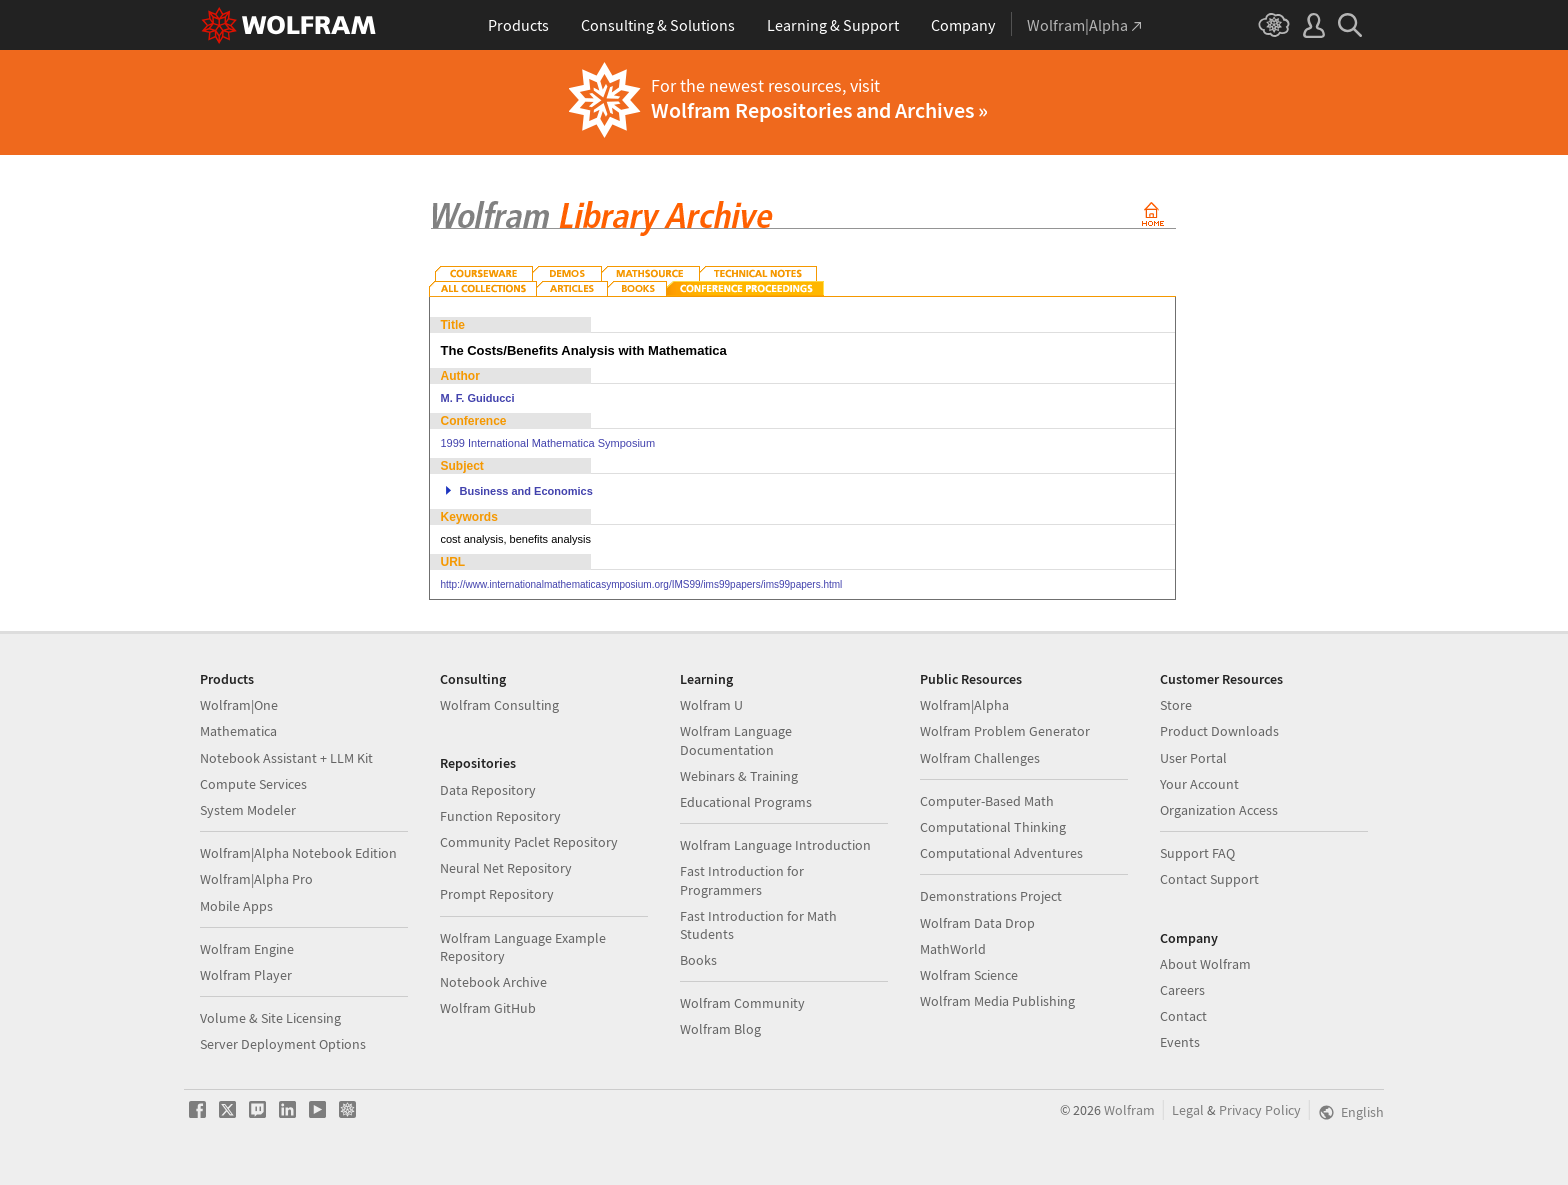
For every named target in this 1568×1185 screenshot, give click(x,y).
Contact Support (1209, 879)
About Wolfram (1205, 964)
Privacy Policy (1260, 1110)
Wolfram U (711, 705)
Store (1176, 705)
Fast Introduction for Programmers (742, 880)
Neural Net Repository (506, 868)
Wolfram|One (239, 705)
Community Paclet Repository (529, 842)
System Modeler (248, 810)
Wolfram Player (246, 975)
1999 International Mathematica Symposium (548, 443)
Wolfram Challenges (980, 758)
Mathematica (238, 731)
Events (1180, 1042)
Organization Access (1219, 810)
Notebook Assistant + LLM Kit (286, 758)
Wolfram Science (969, 975)
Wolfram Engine (247, 949)
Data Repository (488, 790)
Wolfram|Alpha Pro (256, 879)
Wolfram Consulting (499, 705)
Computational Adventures (1001, 853)
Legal (1188, 1110)
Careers (1182, 990)
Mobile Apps (236, 906)
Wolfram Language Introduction (775, 845)
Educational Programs (746, 802)
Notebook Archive (493, 982)
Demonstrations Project (991, 896)
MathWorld (953, 949)
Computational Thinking (993, 827)
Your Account (1199, 784)
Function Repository (500, 816)
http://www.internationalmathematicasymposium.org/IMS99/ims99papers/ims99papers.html (642, 584)
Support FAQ (1197, 853)
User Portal (1193, 758)
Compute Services (253, 784)
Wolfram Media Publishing (997, 1001)
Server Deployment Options (283, 1044)
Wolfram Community (742, 1003)
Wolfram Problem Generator (1005, 731)
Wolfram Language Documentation (736, 740)
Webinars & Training (739, 776)
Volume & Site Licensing (270, 1018)
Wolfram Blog (720, 1029)
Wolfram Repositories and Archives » (819, 110)
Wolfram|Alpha (964, 705)
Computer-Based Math (987, 801)
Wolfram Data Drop (977, 923)
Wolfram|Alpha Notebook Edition (298, 853)
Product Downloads (1219, 731)
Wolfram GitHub (488, 1008)
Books (698, 960)
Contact (1183, 1016)
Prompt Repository (497, 894)
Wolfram (1129, 1110)
